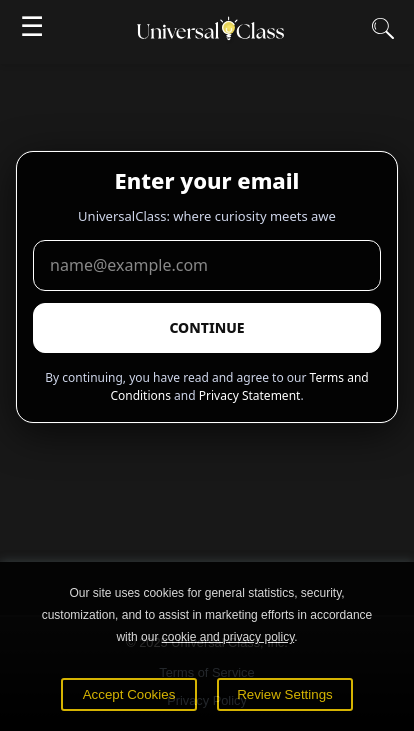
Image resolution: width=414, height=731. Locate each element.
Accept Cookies (129, 694)
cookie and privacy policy (228, 637)
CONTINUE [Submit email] (206, 327)
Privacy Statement (250, 395)
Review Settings (285, 694)
